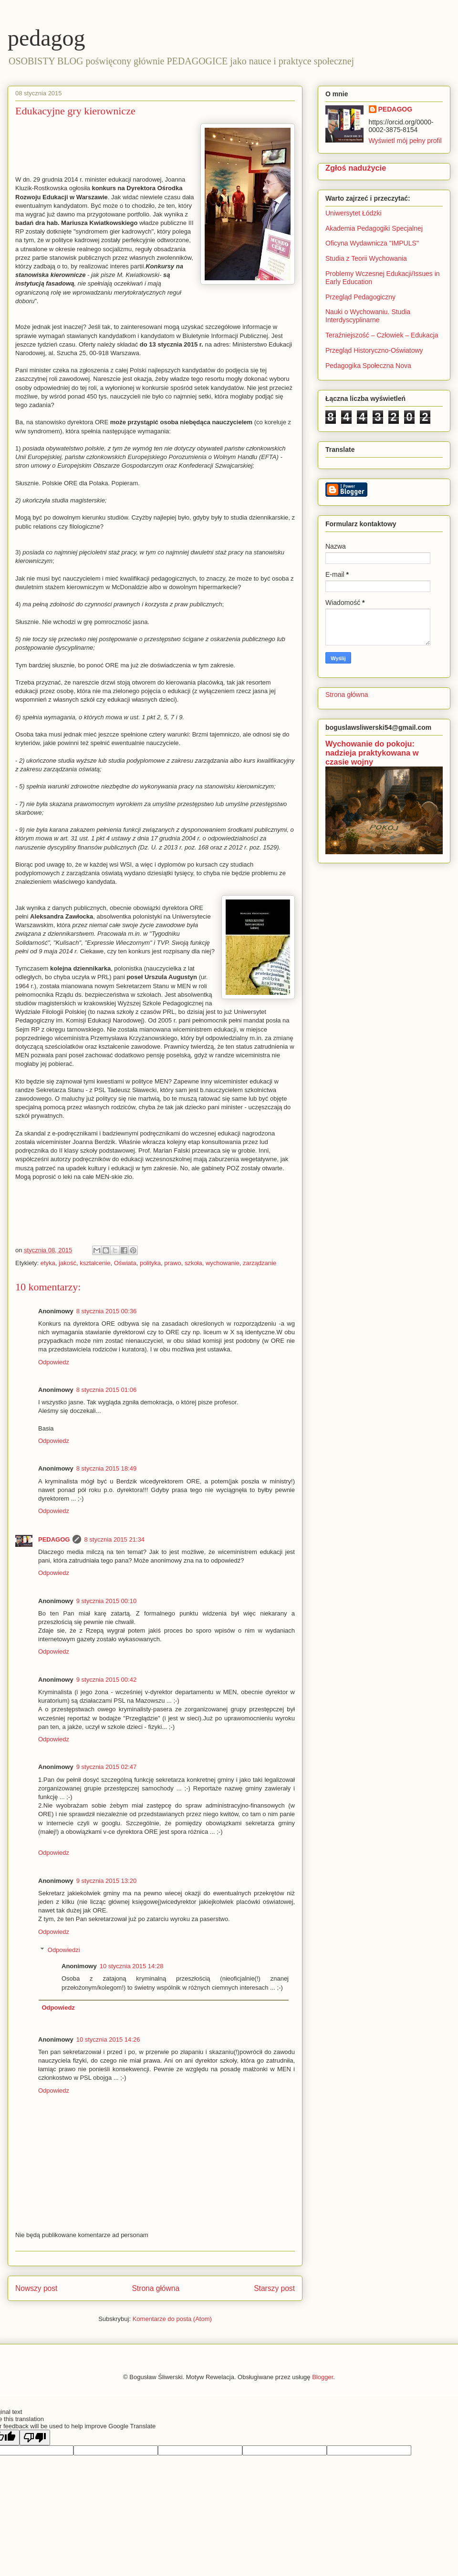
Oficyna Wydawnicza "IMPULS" (372, 243)
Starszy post (274, 2288)
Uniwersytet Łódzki (353, 213)
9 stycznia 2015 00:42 (106, 1679)
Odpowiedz (53, 1362)
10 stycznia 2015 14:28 (132, 1966)
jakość (67, 1263)
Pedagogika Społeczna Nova (368, 365)
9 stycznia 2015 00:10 (106, 1601)
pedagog (46, 38)
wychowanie (222, 1263)
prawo (172, 1263)
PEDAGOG (54, 1539)
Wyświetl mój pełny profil (405, 140)
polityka (150, 1263)
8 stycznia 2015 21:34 (114, 1539)
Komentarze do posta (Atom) (172, 2318)
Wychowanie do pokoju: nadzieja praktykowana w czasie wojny (371, 752)
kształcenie (95, 1263)
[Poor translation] (35, 2437)
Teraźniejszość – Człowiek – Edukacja (382, 335)
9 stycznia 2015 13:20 (106, 1880)
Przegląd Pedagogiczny (360, 297)
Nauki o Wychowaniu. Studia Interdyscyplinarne (367, 316)
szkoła (193, 1263)
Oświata (125, 1263)
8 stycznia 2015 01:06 (106, 1389)
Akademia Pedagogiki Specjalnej (374, 228)
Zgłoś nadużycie (355, 168)
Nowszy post (36, 2288)
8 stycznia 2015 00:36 (106, 1311)
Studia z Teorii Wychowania (366, 258)
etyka (48, 1263)
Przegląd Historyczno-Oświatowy (374, 350)
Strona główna (155, 2288)
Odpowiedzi (64, 1949)
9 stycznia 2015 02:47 (106, 1766)
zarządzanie (259, 1263)
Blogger (322, 2377)
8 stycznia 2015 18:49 (106, 1468)
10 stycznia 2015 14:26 (108, 2039)
